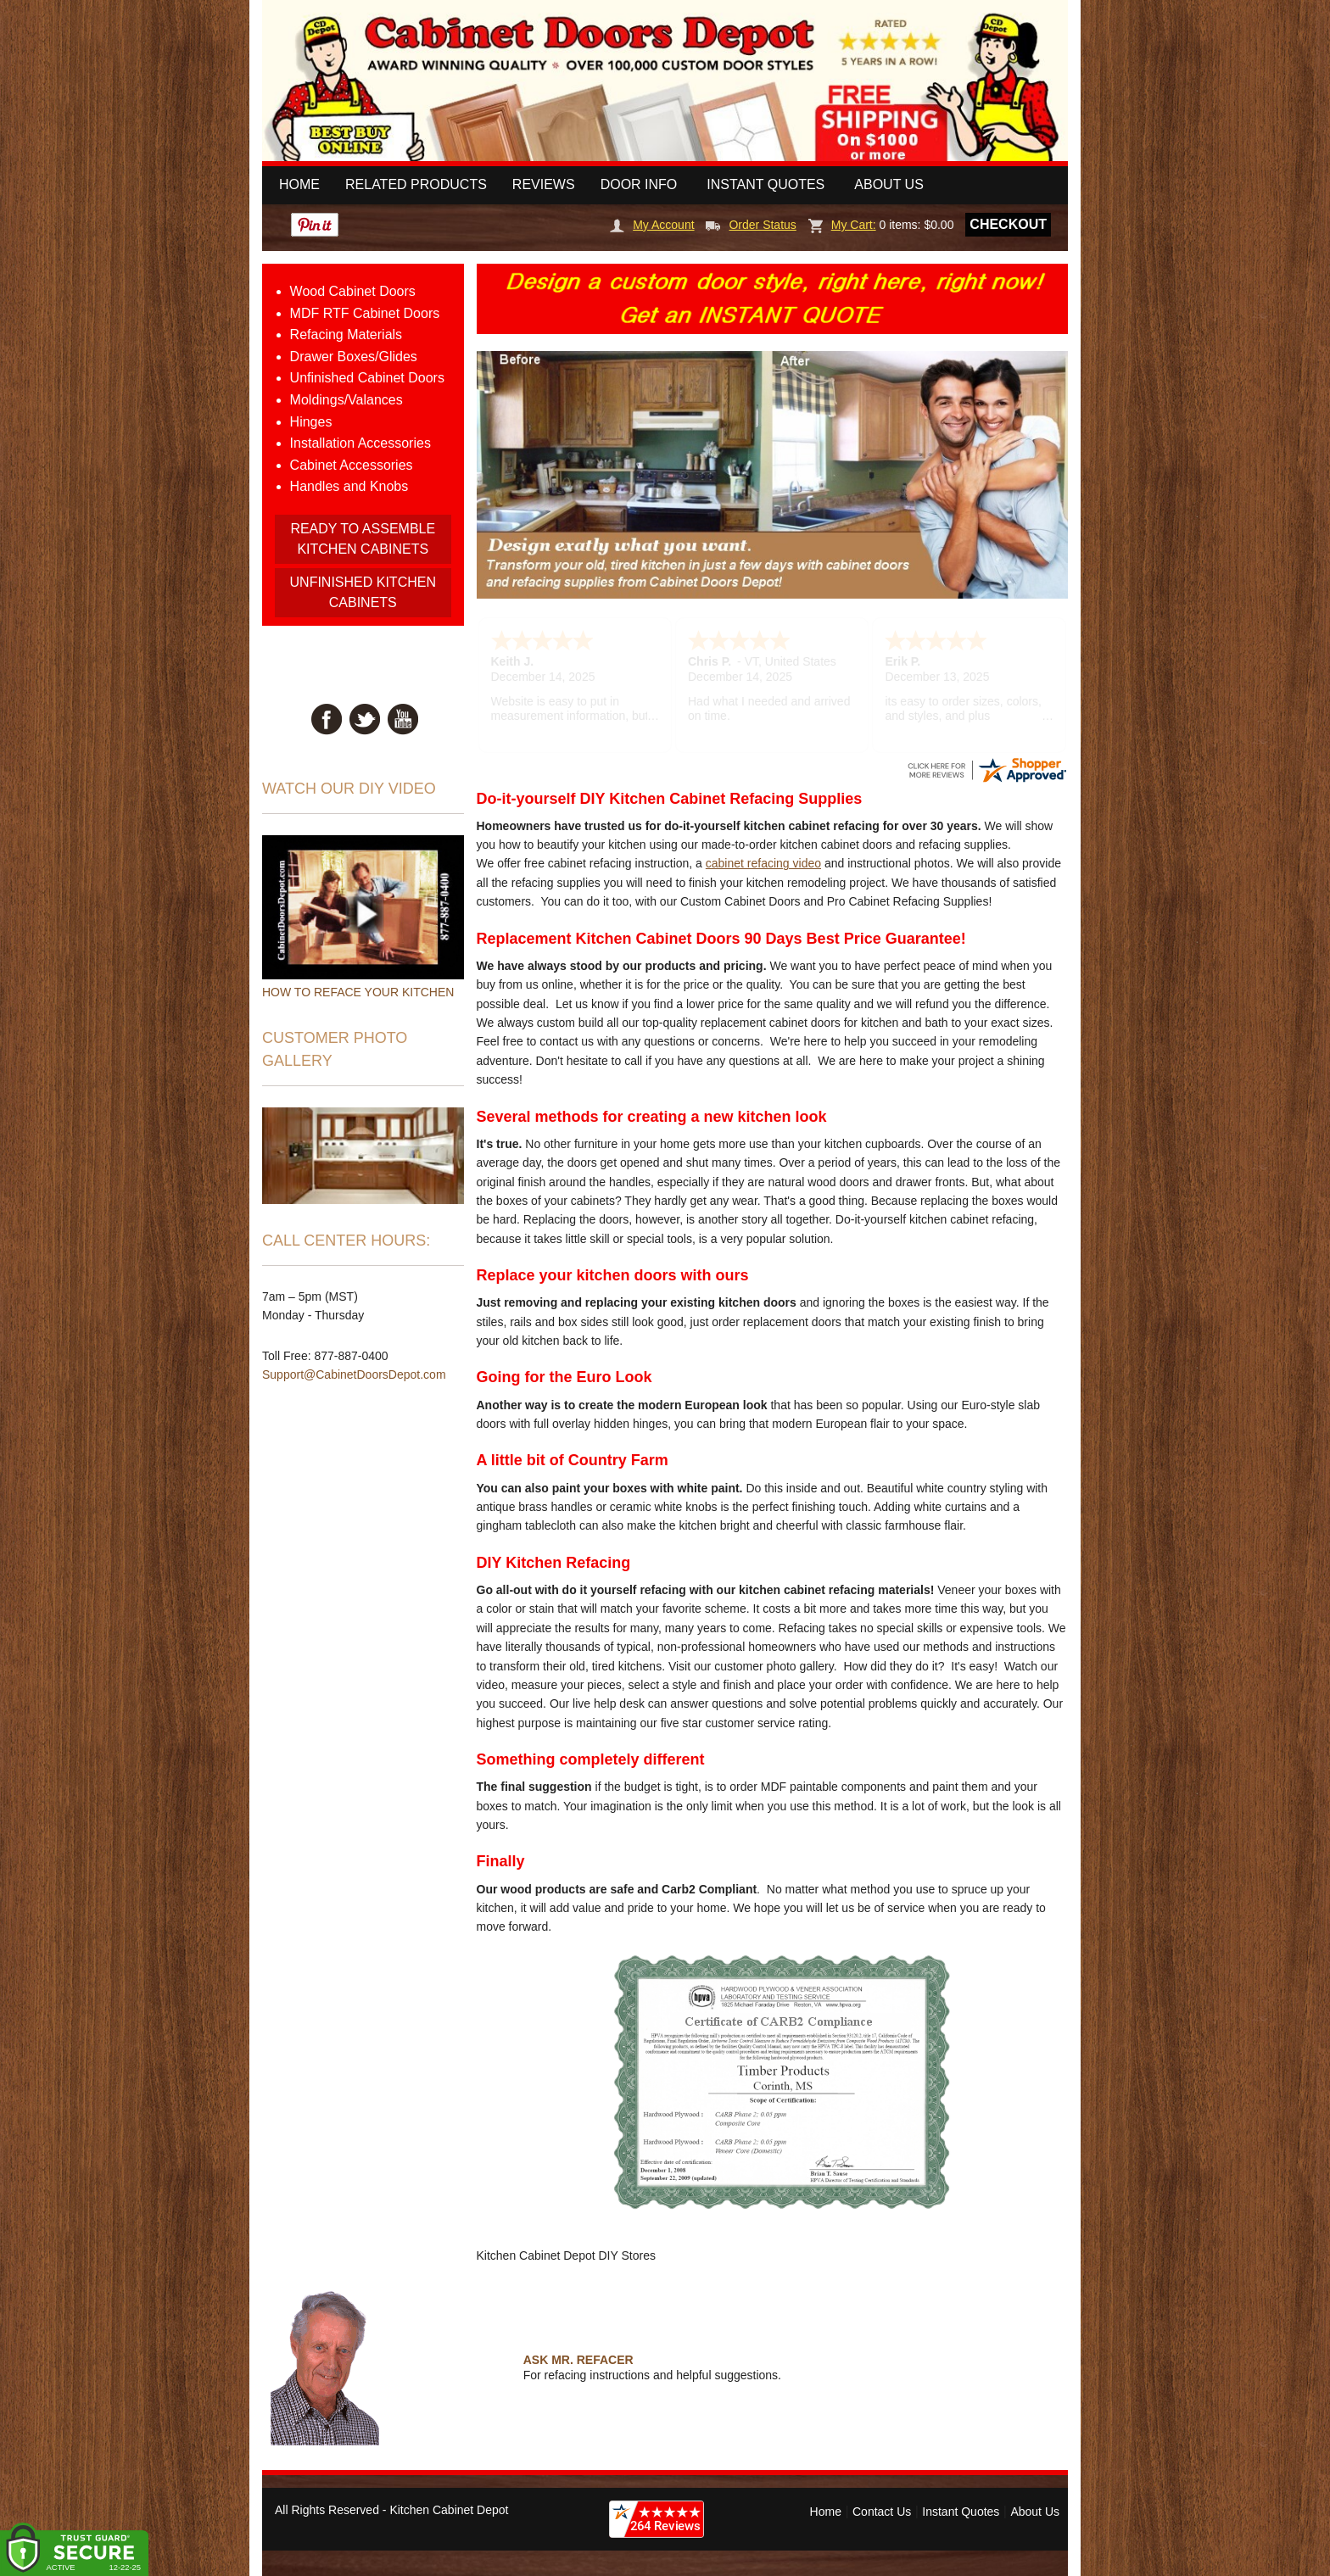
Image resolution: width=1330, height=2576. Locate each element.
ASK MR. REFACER (578, 2360)
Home (299, 184)
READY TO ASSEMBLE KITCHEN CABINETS (362, 538)
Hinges (311, 422)
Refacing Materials (346, 334)
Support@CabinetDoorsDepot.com (354, 1374)
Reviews (543, 184)
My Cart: (842, 224)
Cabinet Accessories (351, 465)
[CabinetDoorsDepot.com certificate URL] (986, 769)
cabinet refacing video (763, 863)
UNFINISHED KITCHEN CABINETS (363, 592)
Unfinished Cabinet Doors (367, 378)
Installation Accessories (360, 443)
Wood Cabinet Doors (353, 291)
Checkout (1008, 224)
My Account (652, 224)
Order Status (751, 224)
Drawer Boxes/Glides (353, 356)
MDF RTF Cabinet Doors (365, 313)
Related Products (416, 184)
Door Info (639, 184)
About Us (889, 184)
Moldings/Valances (346, 400)
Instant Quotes (765, 184)
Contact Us (881, 2511)
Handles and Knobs (349, 486)
